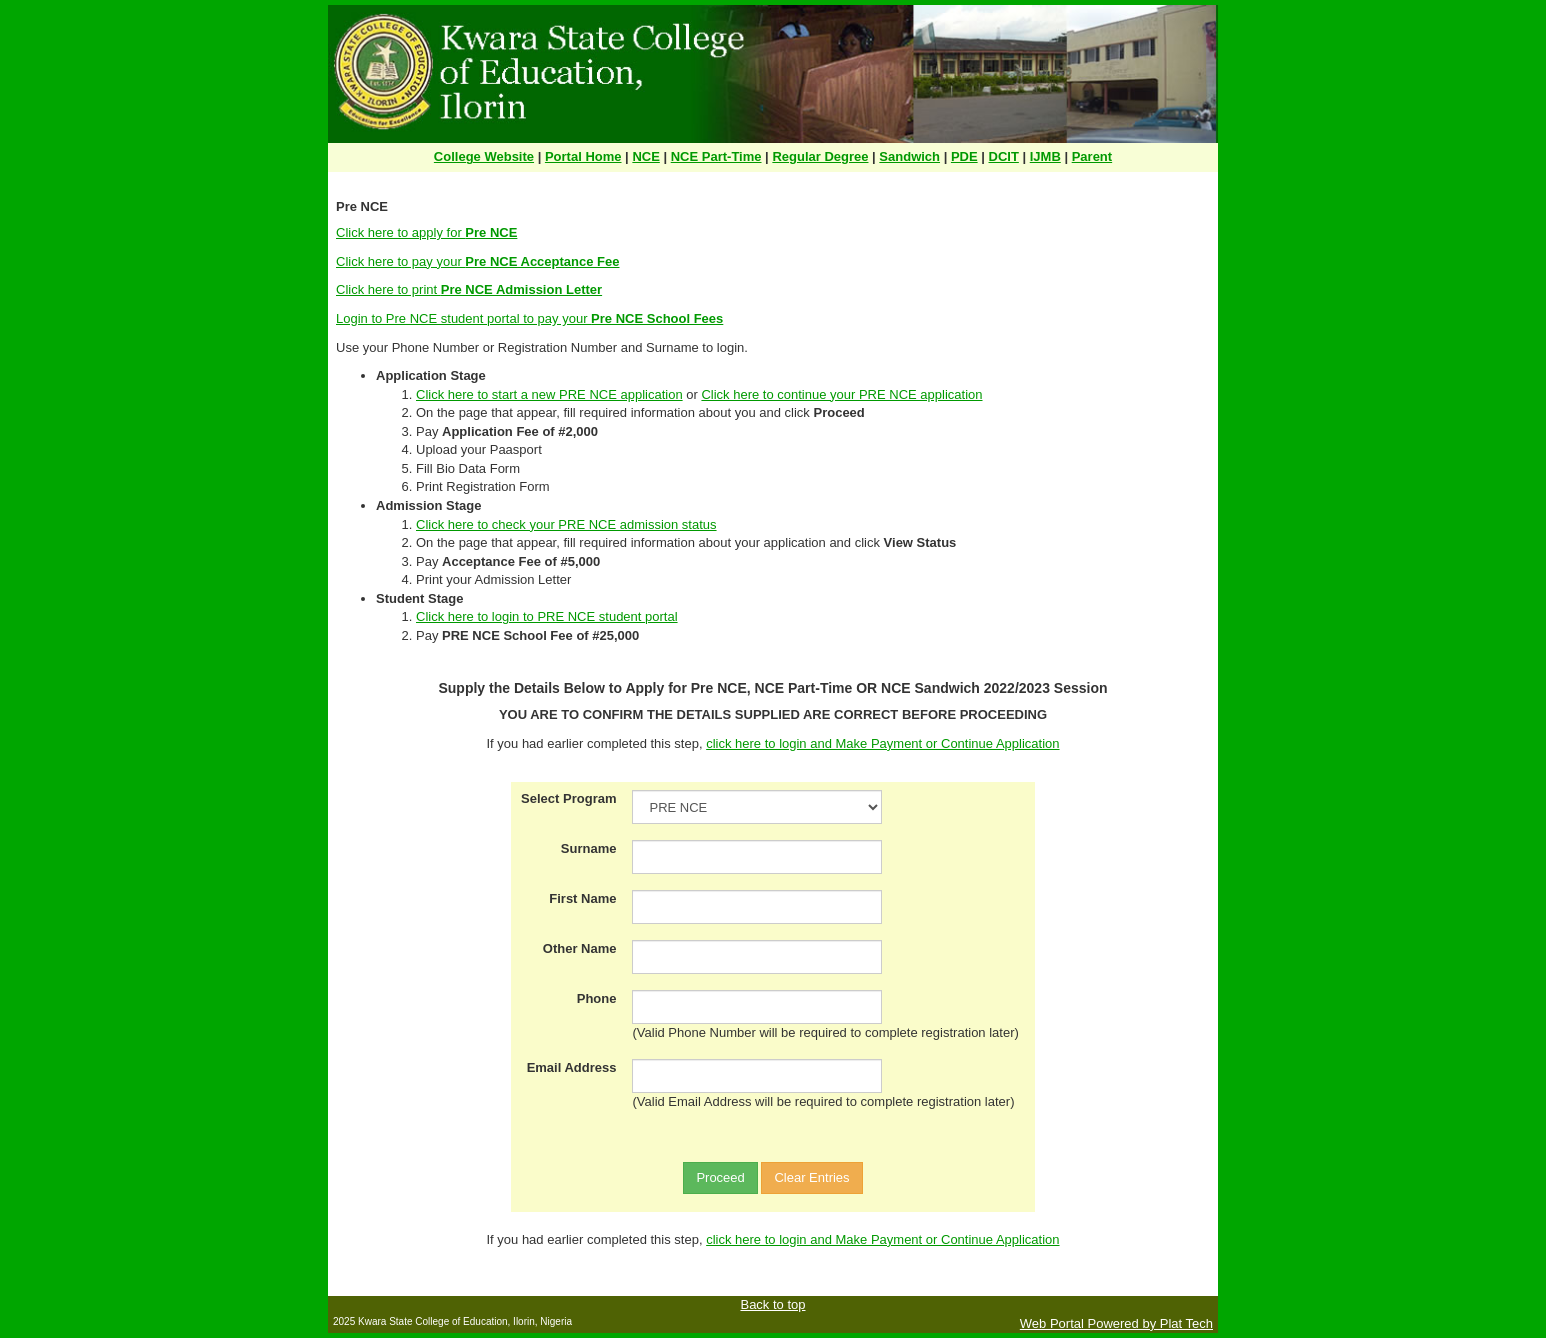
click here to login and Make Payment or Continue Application (882, 743)
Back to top (772, 1304)
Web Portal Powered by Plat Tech (1116, 1323)
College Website (484, 156)
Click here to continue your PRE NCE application (841, 394)
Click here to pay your (477, 261)
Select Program (568, 798)
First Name (582, 898)
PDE (964, 156)
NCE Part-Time (716, 156)
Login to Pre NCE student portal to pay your (529, 318)
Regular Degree (820, 156)
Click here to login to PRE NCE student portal (547, 616)
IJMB (1045, 156)
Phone (597, 998)
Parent (1092, 156)
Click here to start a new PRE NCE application (549, 394)
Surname (589, 848)
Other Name (580, 948)
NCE (645, 156)
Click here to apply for (426, 232)
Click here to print (469, 289)
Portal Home (583, 156)
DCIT (1004, 156)
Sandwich (909, 156)
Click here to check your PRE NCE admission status (566, 524)
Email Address (572, 1067)
